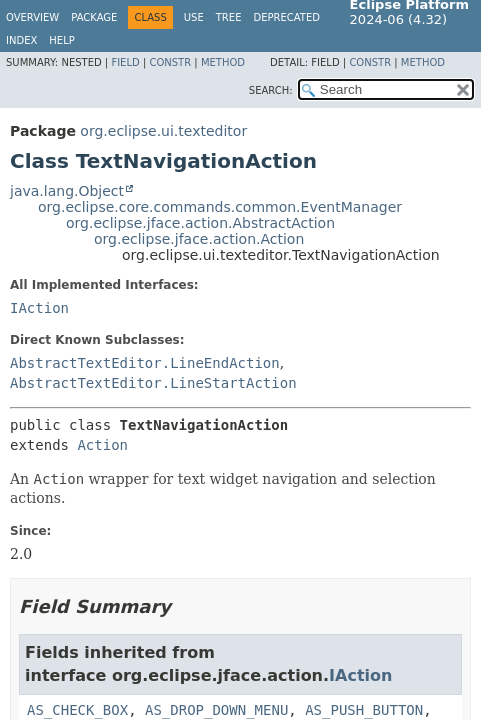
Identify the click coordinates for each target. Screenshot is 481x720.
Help (61, 40)
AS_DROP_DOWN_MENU (216, 710)
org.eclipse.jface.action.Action (199, 239)
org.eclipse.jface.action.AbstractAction (200, 223)
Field (125, 62)
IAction (39, 308)
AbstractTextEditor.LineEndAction (145, 363)
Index (21, 40)
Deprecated (286, 17)
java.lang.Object (67, 191)
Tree (229, 17)
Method (223, 62)
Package (94, 17)
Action (102, 445)
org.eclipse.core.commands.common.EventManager (220, 207)
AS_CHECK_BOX (77, 710)
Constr (170, 62)
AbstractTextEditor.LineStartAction (153, 383)
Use (194, 17)
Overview (32, 17)
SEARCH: (271, 90)
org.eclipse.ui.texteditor (163, 131)
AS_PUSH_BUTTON (364, 710)
